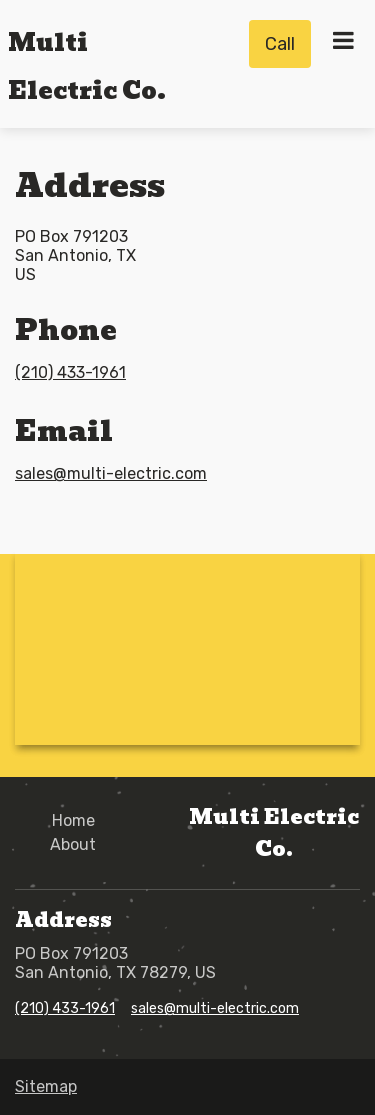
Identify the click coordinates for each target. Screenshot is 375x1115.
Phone (66, 330)
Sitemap (46, 1086)
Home (73, 820)
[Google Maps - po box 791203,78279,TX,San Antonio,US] (187, 647)
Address (90, 185)
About (73, 844)
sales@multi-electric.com (111, 473)
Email (64, 431)
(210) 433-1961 (70, 372)
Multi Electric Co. (274, 833)
